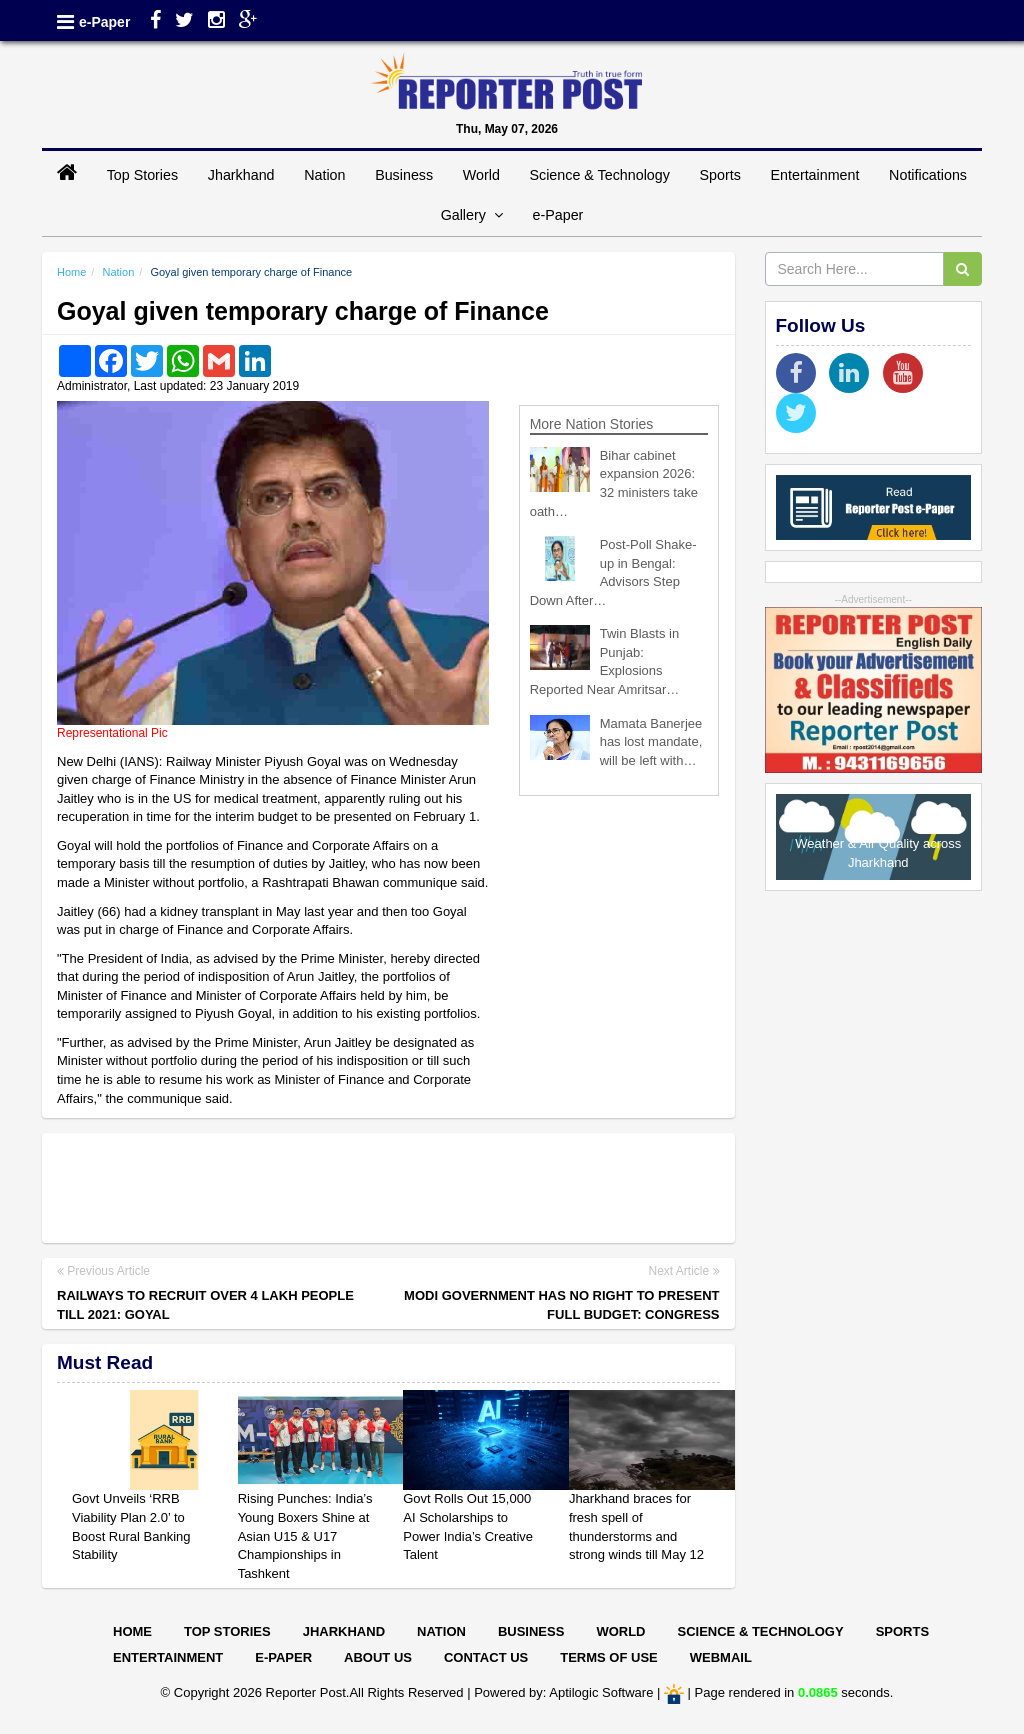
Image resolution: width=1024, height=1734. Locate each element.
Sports (720, 175)
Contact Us (486, 1657)
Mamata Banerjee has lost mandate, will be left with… (651, 742)
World (481, 175)
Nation (324, 175)
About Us (378, 1657)
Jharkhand (241, 175)
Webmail (721, 1657)
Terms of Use (609, 1657)
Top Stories (143, 175)
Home (71, 272)
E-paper (283, 1657)
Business (404, 175)
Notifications (928, 175)
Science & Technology (599, 175)
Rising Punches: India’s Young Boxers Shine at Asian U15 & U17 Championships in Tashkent (305, 1535)
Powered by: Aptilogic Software (563, 1693)
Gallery (472, 215)
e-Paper (104, 22)
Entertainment (814, 175)
